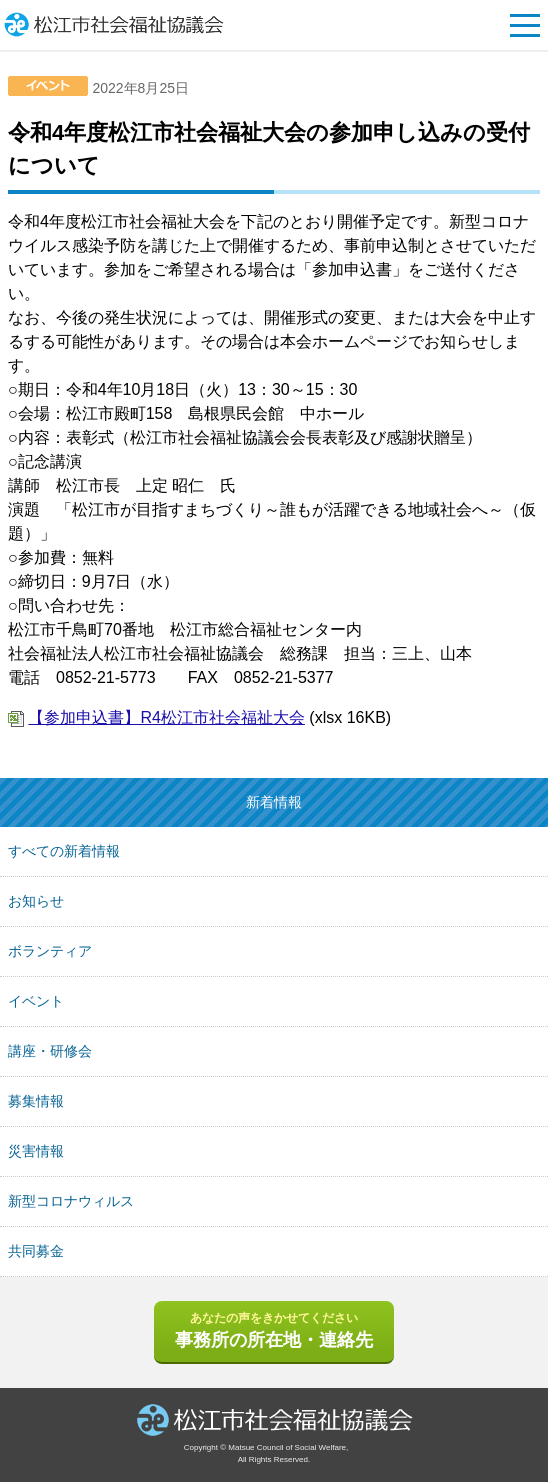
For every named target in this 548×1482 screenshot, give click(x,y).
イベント (36, 1001)
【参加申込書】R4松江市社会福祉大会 (166, 717)
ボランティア (50, 951)
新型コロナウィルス (71, 1201)
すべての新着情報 (64, 851)
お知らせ (36, 901)
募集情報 (36, 1101)
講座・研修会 (50, 1051)
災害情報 (36, 1151)
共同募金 (36, 1251)
